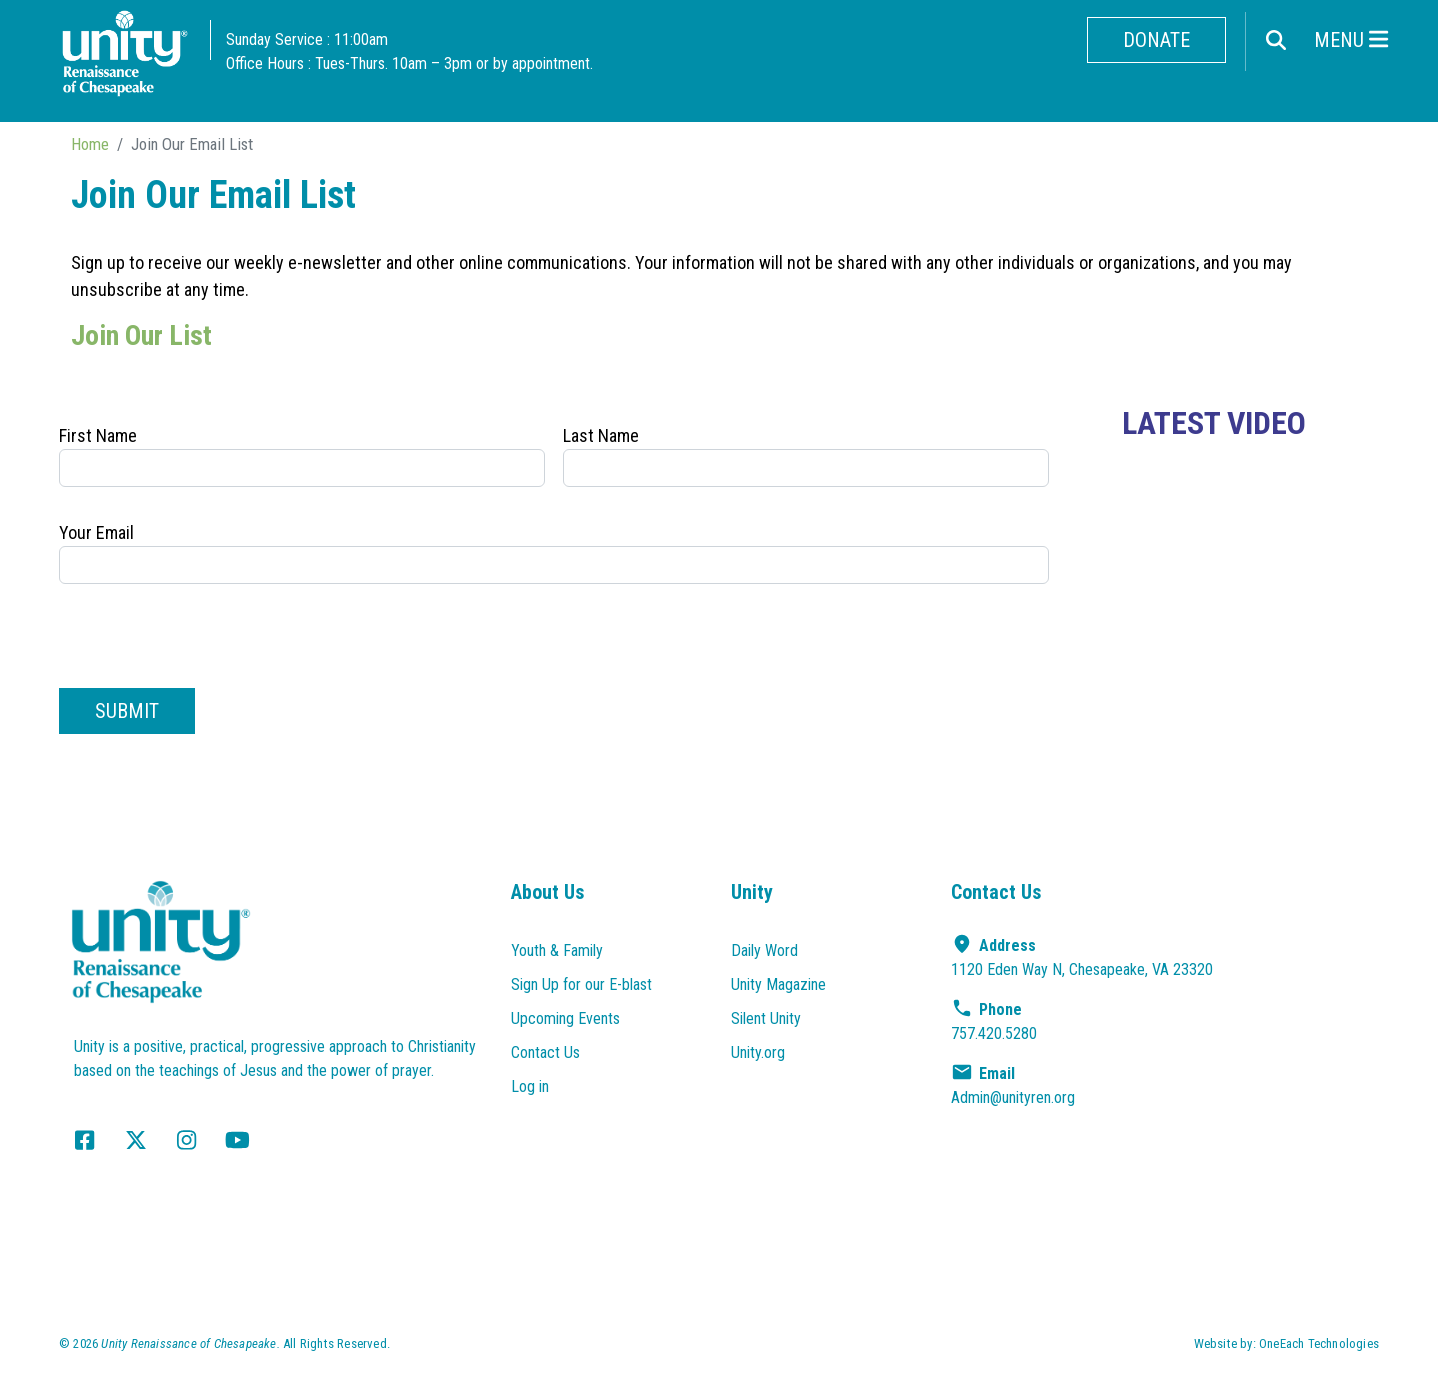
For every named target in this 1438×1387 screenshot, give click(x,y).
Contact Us (545, 1052)
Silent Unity (766, 1018)
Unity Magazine (778, 984)
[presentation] (211, 639)
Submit (127, 711)
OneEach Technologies (1319, 1343)
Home (90, 144)
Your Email (96, 532)
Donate (1156, 40)
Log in (530, 1086)
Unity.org (758, 1052)
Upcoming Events (565, 1018)
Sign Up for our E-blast (581, 984)
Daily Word (764, 950)
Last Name (601, 435)
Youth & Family (557, 950)
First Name (98, 435)
